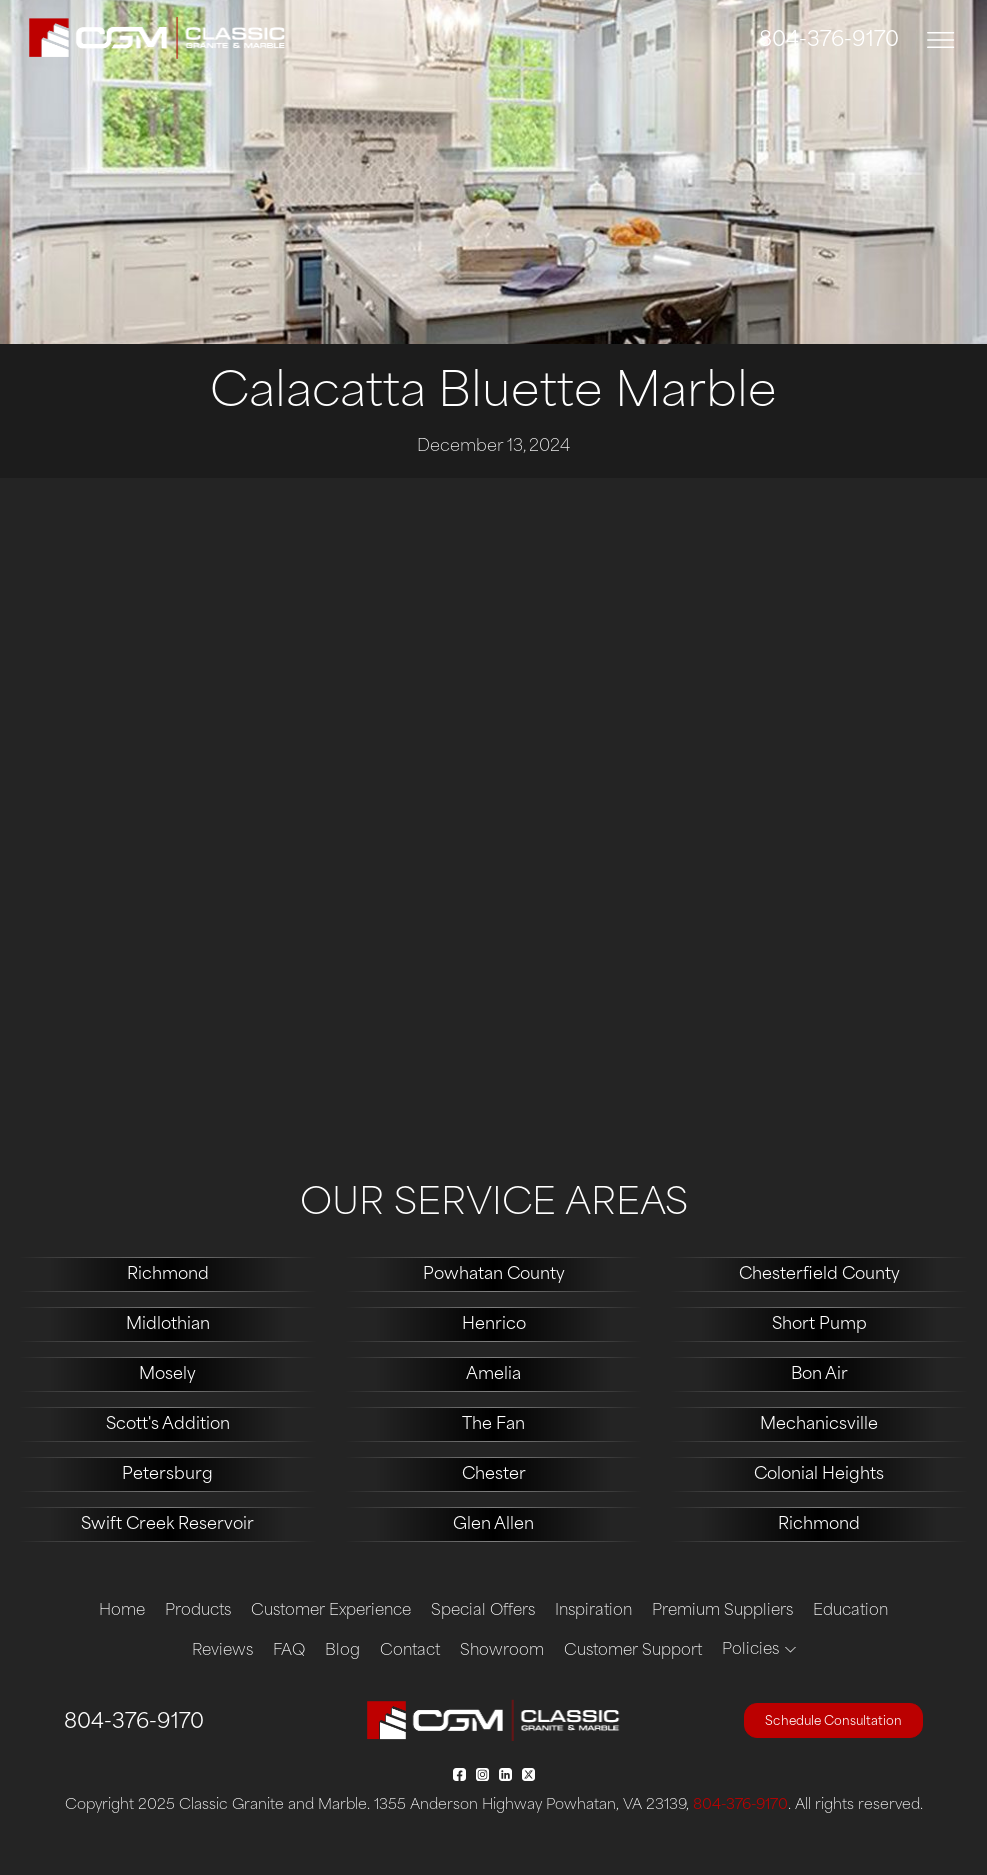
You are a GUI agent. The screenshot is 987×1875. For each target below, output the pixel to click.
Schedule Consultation (833, 1722)
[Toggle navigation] (941, 40)
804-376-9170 (829, 41)
